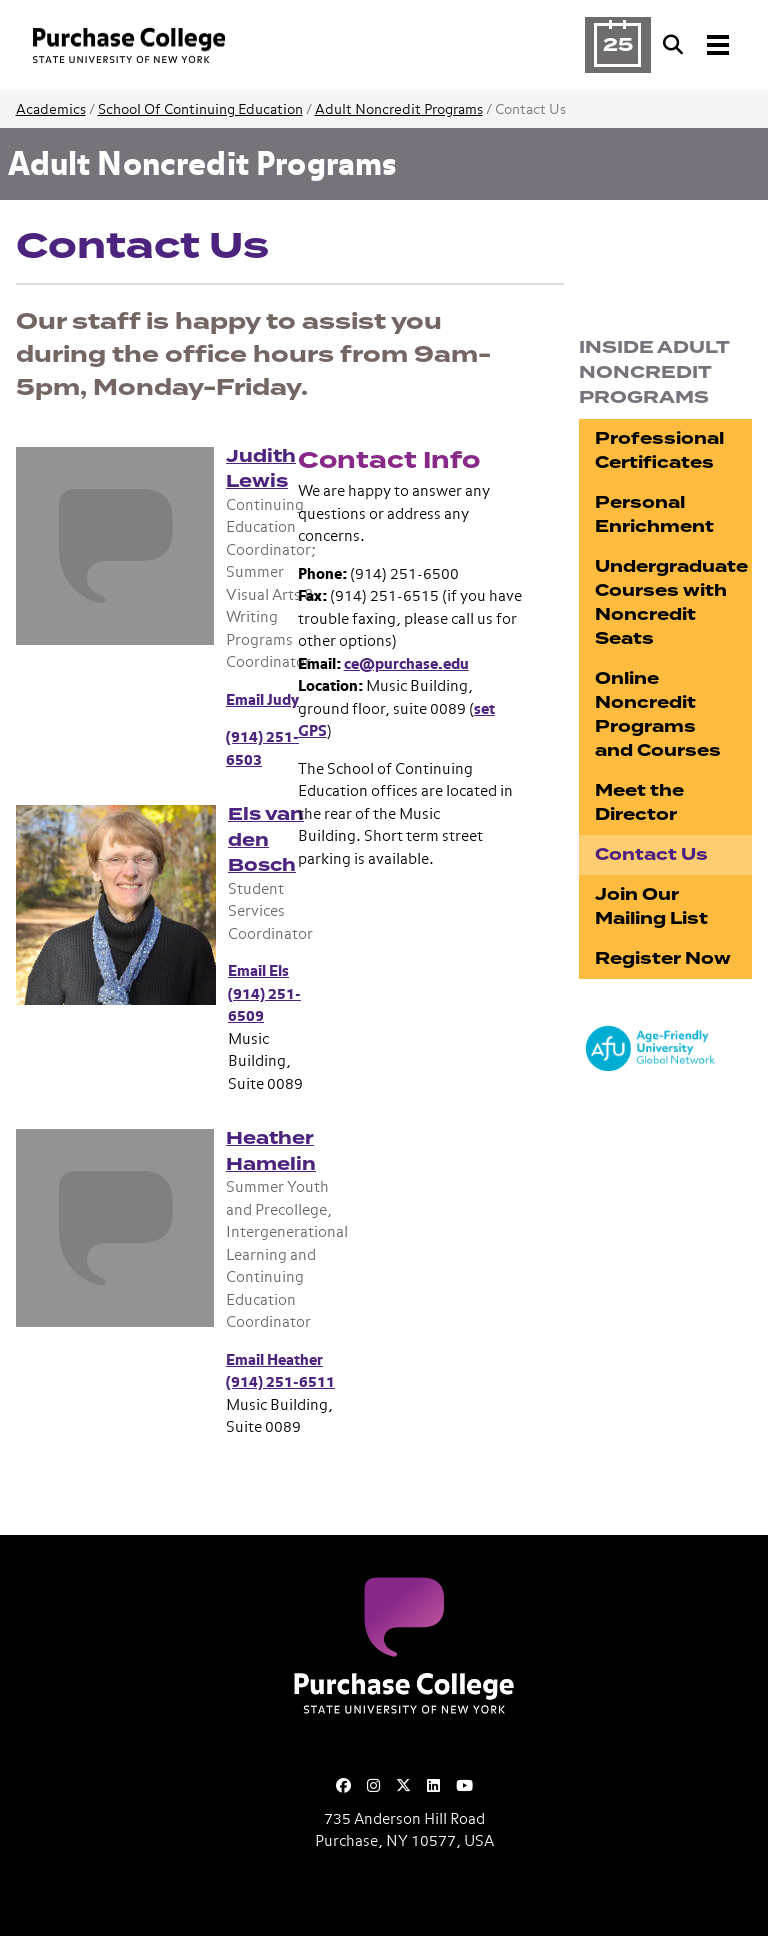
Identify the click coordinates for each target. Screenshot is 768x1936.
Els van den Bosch (266, 839)
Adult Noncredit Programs (399, 110)
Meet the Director (639, 802)
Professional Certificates (659, 450)
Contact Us (651, 854)
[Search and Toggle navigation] (698, 45)
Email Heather (274, 1360)
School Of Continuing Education (200, 110)
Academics (51, 110)
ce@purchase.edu (406, 664)
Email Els (258, 971)
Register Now (663, 958)
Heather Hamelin (271, 1151)
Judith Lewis (261, 469)
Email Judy (262, 700)
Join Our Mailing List (651, 906)
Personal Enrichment (654, 514)
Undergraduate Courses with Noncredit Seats (671, 602)
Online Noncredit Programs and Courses (658, 714)
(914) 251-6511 (280, 1382)
